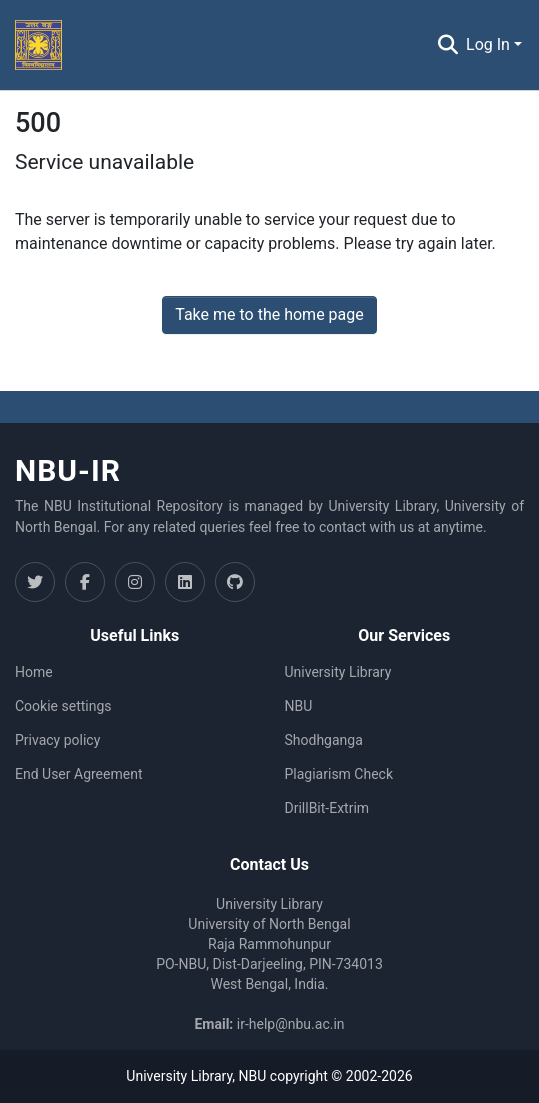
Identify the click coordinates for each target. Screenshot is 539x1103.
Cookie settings (63, 706)
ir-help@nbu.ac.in (291, 1024)
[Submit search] (447, 45)
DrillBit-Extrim (327, 808)
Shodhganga (324, 740)
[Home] (38, 45)
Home (34, 672)
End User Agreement (78, 774)
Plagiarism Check (339, 774)
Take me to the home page (269, 314)
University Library (338, 672)
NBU (299, 706)
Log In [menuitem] (488, 44)
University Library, (182, 1076)
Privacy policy (57, 740)
